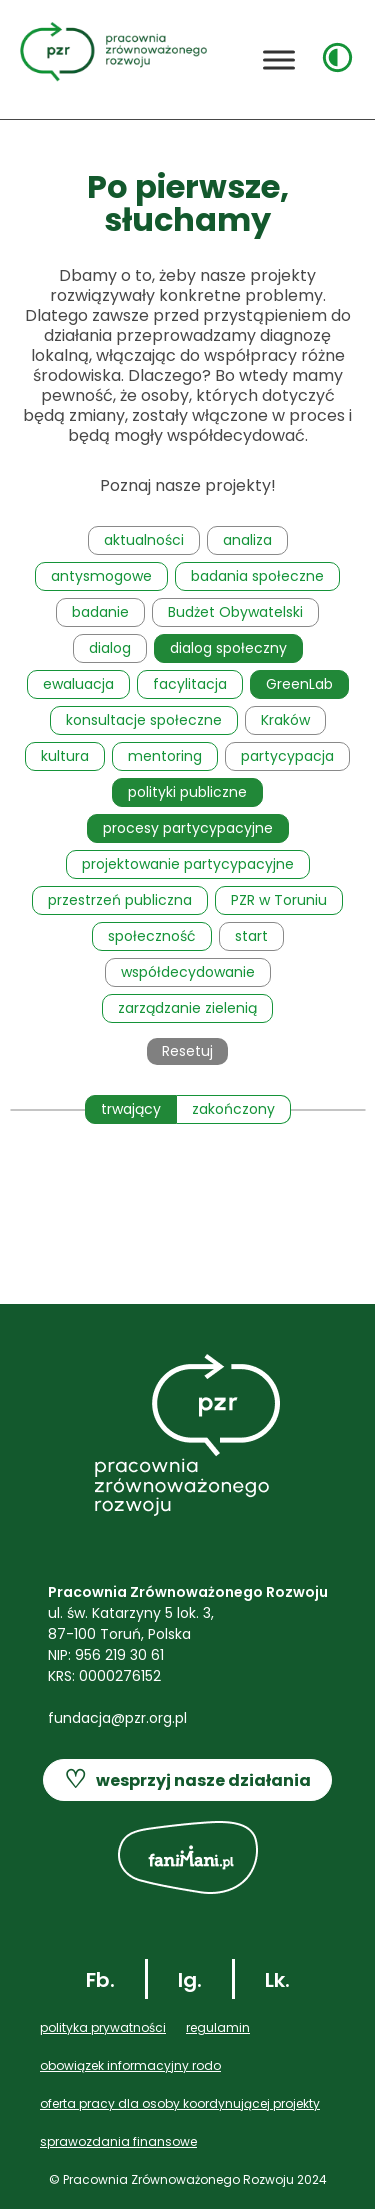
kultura (65, 756)
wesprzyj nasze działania (187, 1780)
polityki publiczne (187, 792)
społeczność (152, 936)
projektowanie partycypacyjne (188, 864)
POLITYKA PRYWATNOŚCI (103, 2027)
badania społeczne (257, 576)
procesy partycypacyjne (188, 828)
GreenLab (299, 684)
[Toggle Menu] (279, 59)
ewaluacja (78, 684)
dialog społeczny (228, 648)
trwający (131, 1109)
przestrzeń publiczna (120, 900)
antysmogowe (101, 576)
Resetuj (187, 1051)
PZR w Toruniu (279, 900)
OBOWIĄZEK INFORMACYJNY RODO (130, 2065)
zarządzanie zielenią (187, 1008)
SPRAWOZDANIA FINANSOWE (118, 2141)
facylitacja (190, 684)
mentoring (165, 756)
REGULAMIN (218, 2027)
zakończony (233, 1109)
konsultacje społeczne (144, 720)
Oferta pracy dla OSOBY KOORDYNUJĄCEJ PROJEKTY (180, 2103)
